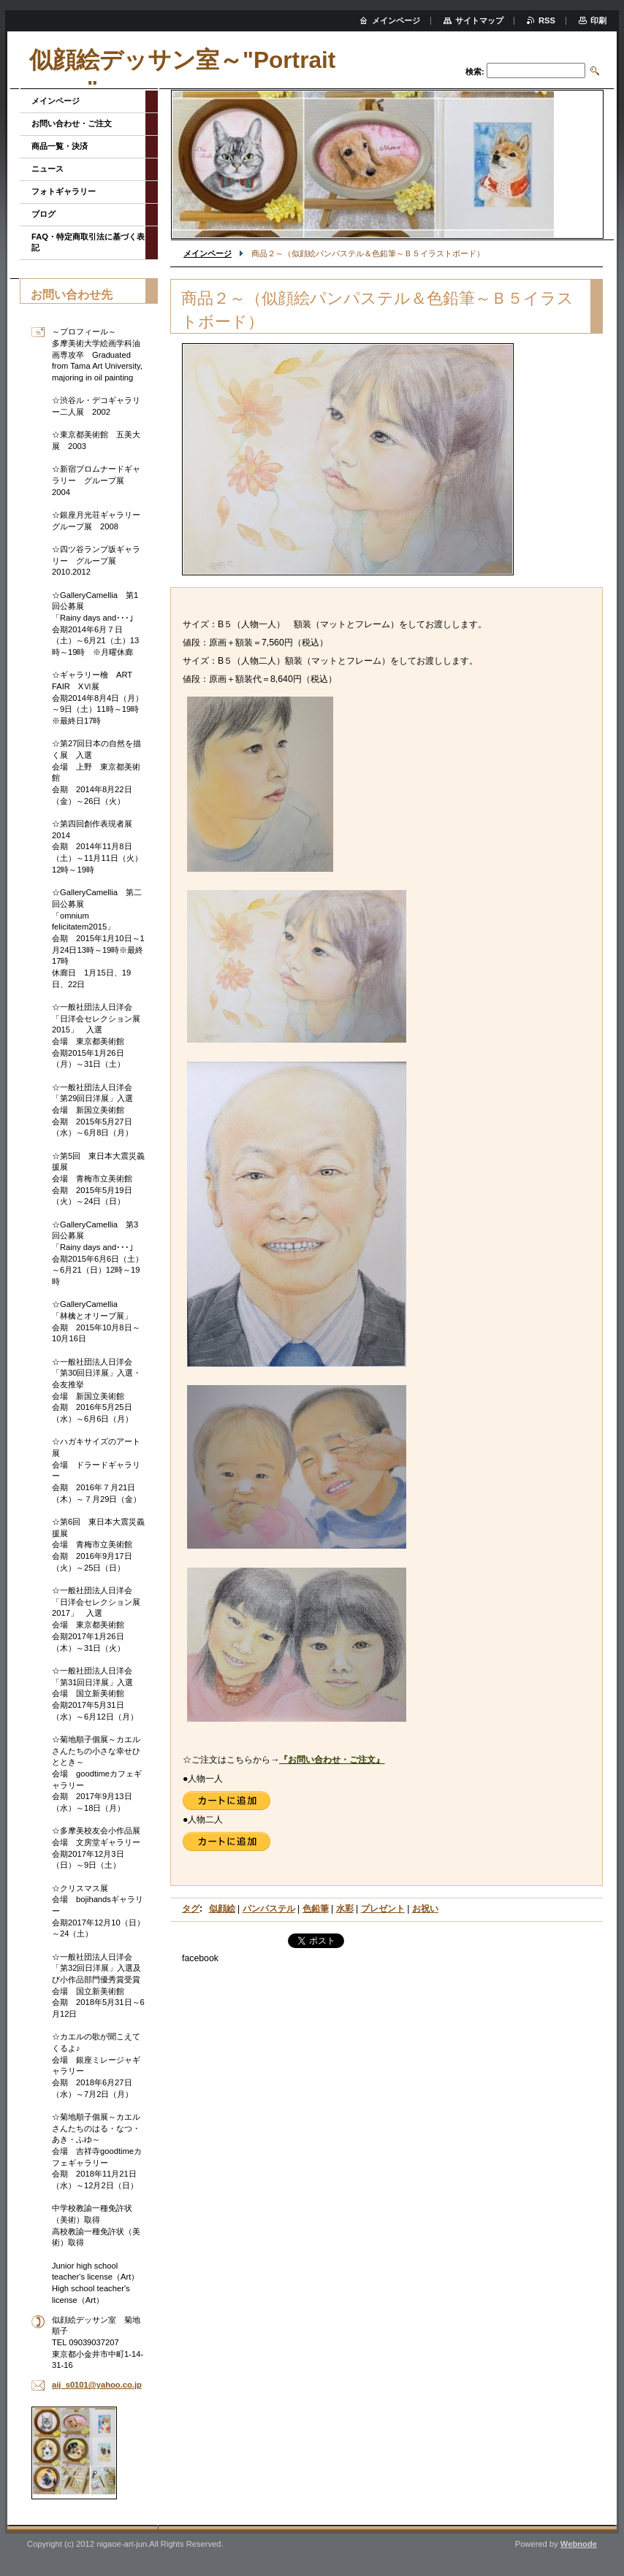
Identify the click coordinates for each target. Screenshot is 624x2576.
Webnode (578, 2543)
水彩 (345, 1909)
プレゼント (383, 1909)
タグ (190, 1909)
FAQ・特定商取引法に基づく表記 (88, 242)
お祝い (425, 1909)
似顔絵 (222, 1909)
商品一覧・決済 (59, 146)
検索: (474, 71)
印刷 (598, 20)
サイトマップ (479, 20)
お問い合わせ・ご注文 (71, 123)
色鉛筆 (316, 1909)
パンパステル (269, 1909)
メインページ (207, 253)
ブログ (43, 214)
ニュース (47, 168)
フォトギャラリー (63, 191)
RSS (547, 20)
